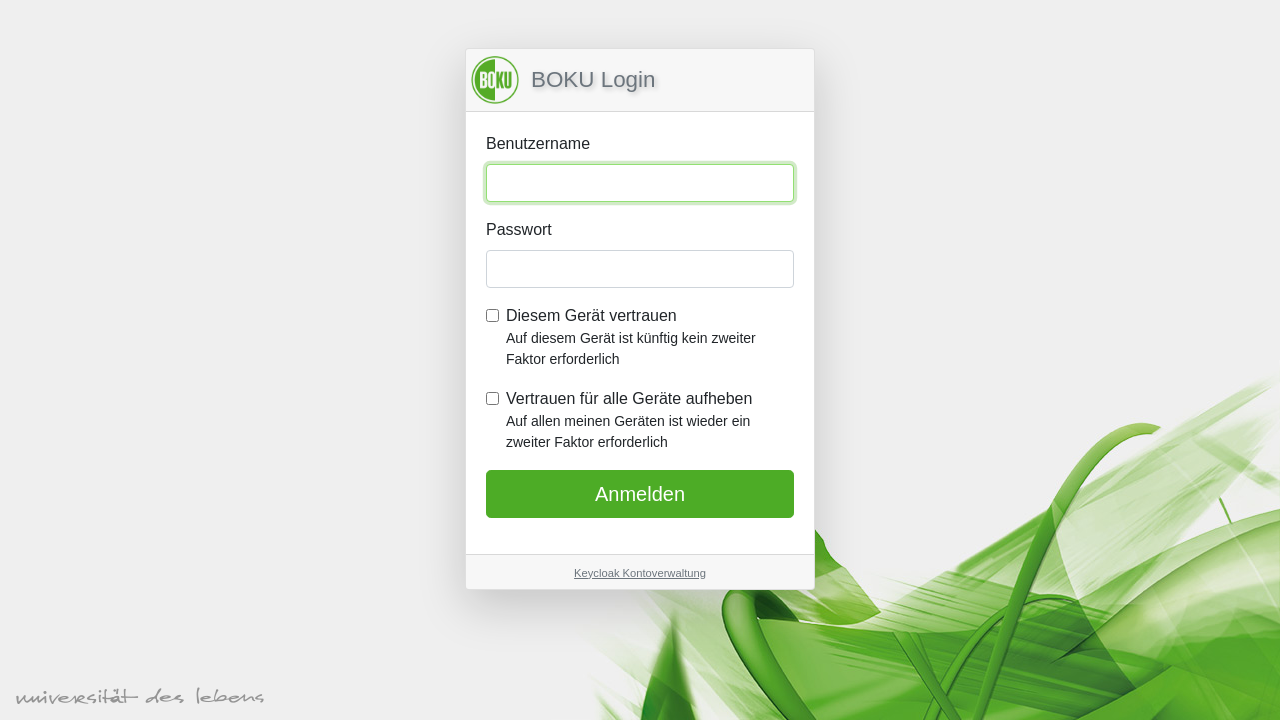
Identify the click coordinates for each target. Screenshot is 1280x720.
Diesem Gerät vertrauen (650, 338)
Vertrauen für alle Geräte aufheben (650, 421)
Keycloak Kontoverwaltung (640, 573)
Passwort (519, 229)
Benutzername (538, 143)
